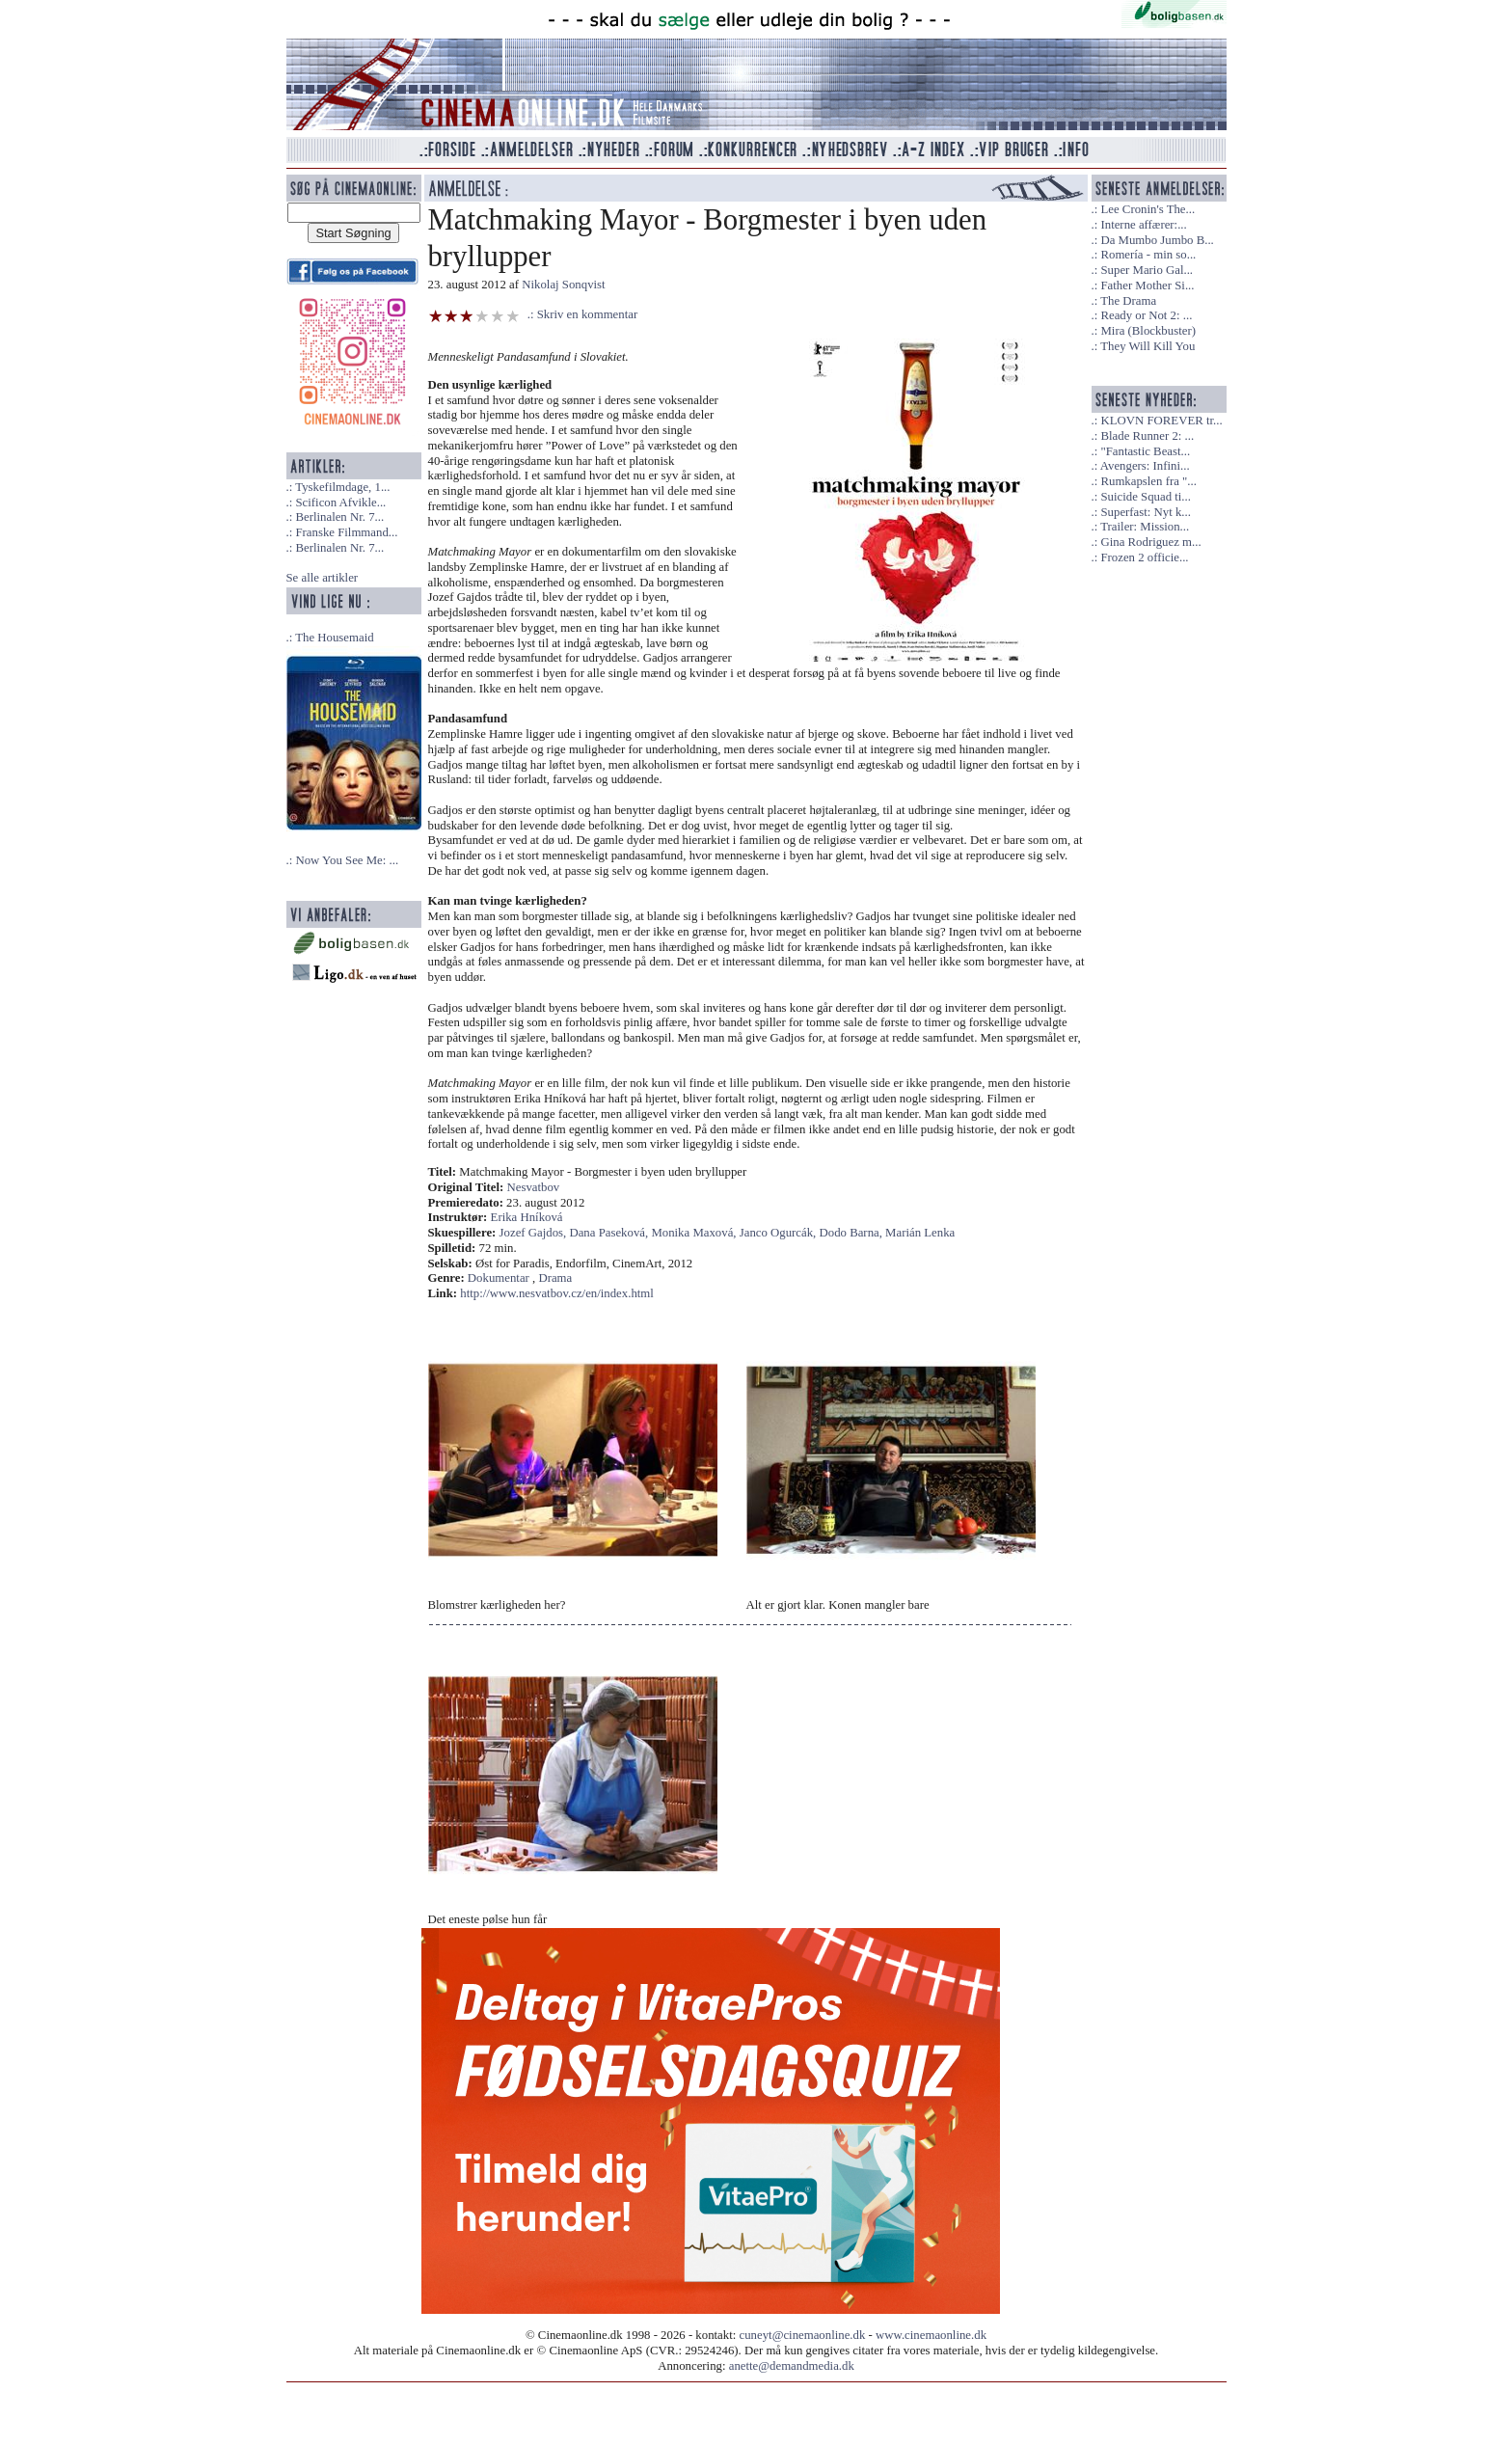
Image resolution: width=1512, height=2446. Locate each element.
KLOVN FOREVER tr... (1161, 420)
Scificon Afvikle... (340, 502)
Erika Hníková (527, 1217)
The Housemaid (334, 637)
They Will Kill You (1147, 346)
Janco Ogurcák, (780, 1232)
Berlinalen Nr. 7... (339, 517)
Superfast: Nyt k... (1145, 512)
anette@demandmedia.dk (791, 2366)
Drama (555, 1278)
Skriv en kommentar (587, 314)
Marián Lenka (920, 1232)
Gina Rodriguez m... (1150, 542)
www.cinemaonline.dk (931, 2335)
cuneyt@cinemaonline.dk (803, 2335)
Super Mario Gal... (1146, 270)
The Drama (1128, 301)
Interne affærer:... (1143, 224)
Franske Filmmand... (346, 532)
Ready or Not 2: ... (1146, 315)
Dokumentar (498, 1278)
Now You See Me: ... (346, 860)
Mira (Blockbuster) (1147, 331)
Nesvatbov (533, 1187)
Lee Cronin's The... (1147, 209)
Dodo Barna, (853, 1232)
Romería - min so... (1148, 254)
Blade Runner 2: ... (1147, 436)
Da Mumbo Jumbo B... (1156, 240)
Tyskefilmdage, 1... (342, 487)
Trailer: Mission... (1144, 526)
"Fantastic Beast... (1145, 451)
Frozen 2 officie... (1144, 557)
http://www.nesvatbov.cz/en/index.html (557, 1293)
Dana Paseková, (610, 1232)
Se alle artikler (322, 577)
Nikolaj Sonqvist (563, 284)
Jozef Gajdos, (535, 1232)
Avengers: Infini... (1145, 466)
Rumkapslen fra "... (1148, 481)
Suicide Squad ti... (1145, 496)
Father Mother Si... (1147, 285)
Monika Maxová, (695, 1232)
